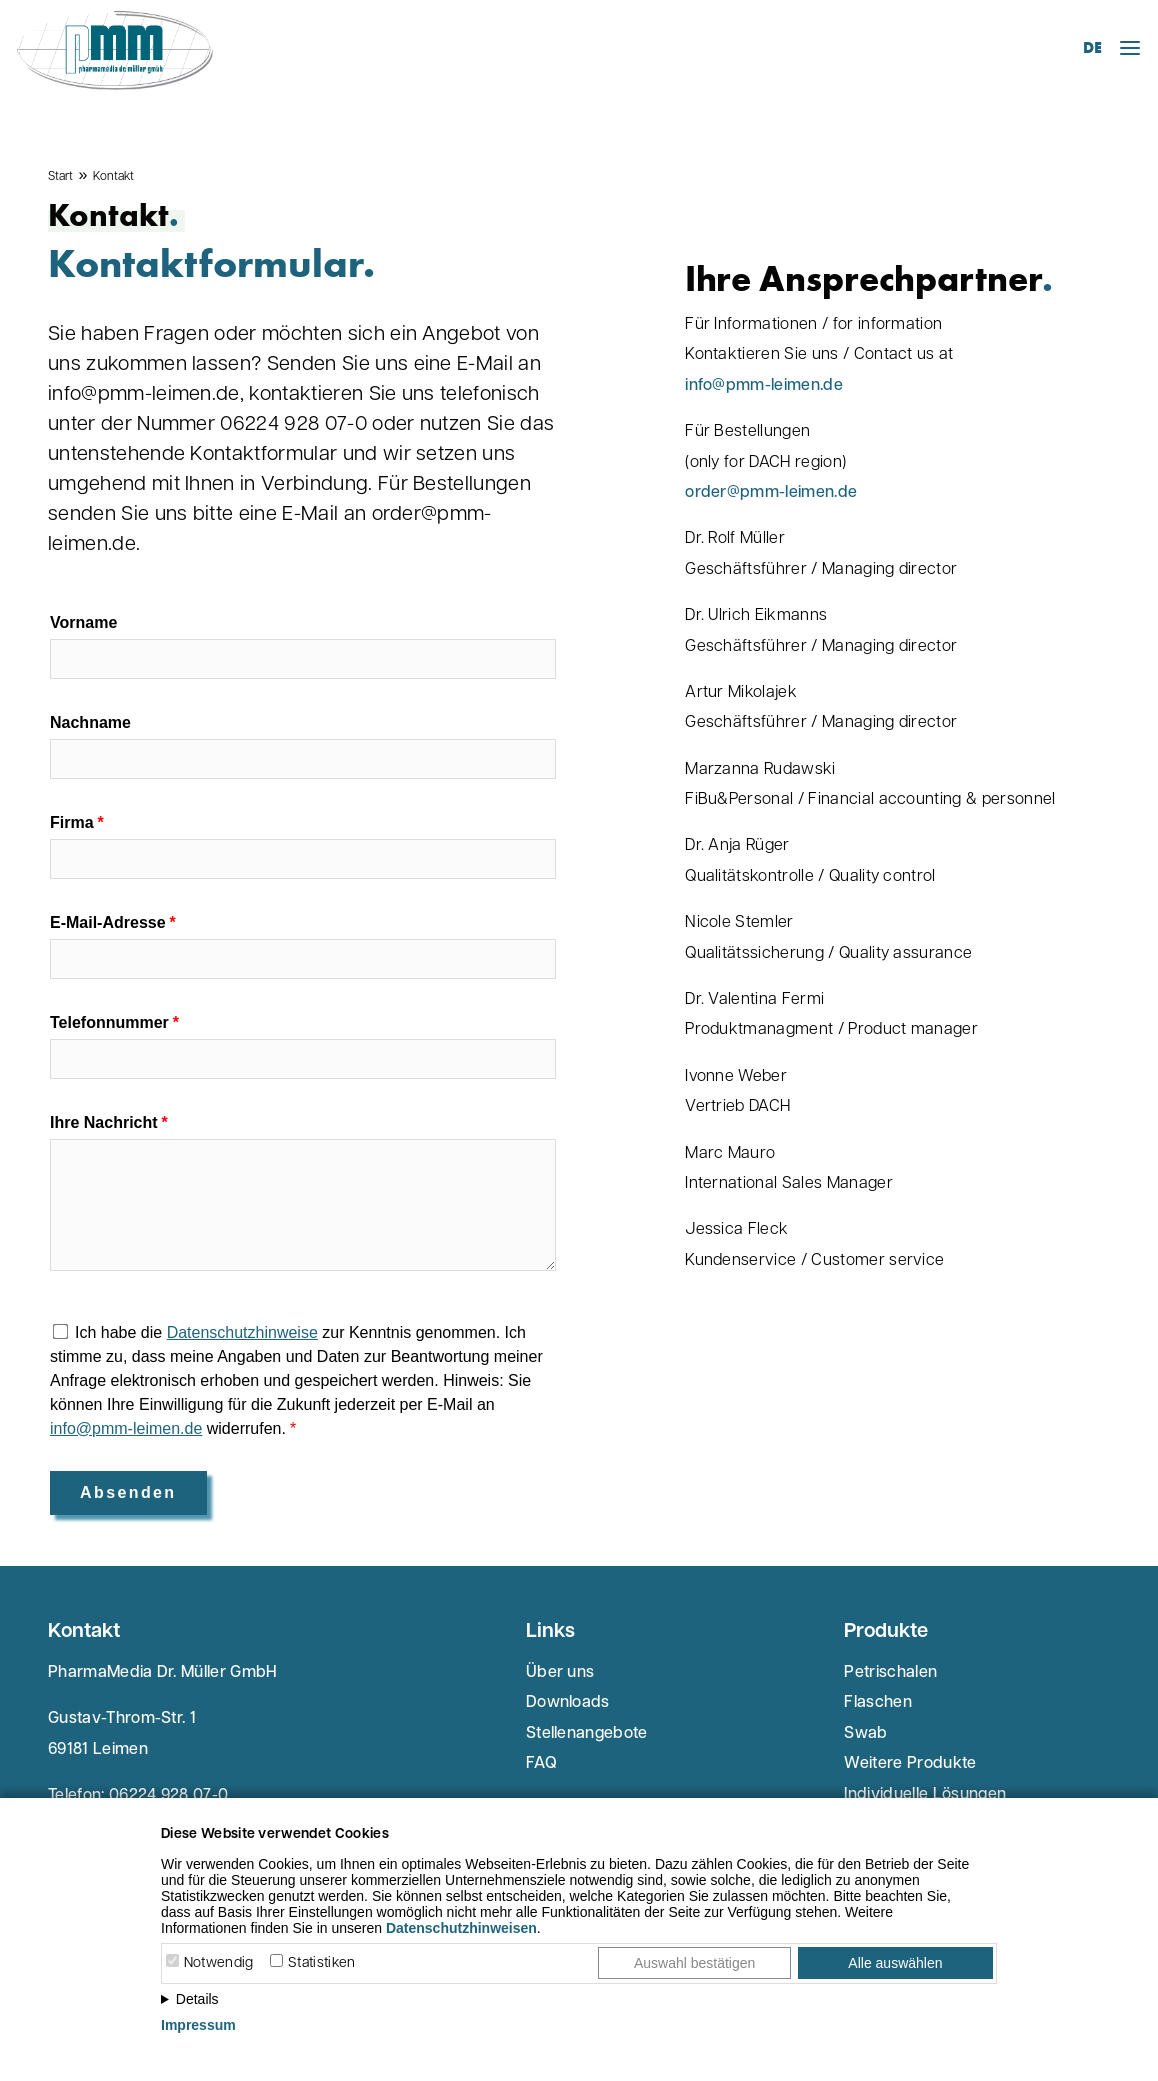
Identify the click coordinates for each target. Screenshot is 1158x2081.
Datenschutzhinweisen (461, 1928)
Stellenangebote (587, 1734)
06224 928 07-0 (168, 1796)
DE (1092, 47)
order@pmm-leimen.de (771, 493)
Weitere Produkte (910, 1764)
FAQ (541, 1764)
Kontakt (113, 177)
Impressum (198, 2025)
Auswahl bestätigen (694, 1963)
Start (60, 177)
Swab (865, 1734)
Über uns (560, 1673)
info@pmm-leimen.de (764, 386)
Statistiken (322, 1963)
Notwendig (219, 1963)
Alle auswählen (895, 1963)
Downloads (568, 1703)
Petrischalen (890, 1673)
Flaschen (878, 1703)
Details (197, 1999)
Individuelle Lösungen (925, 1795)
